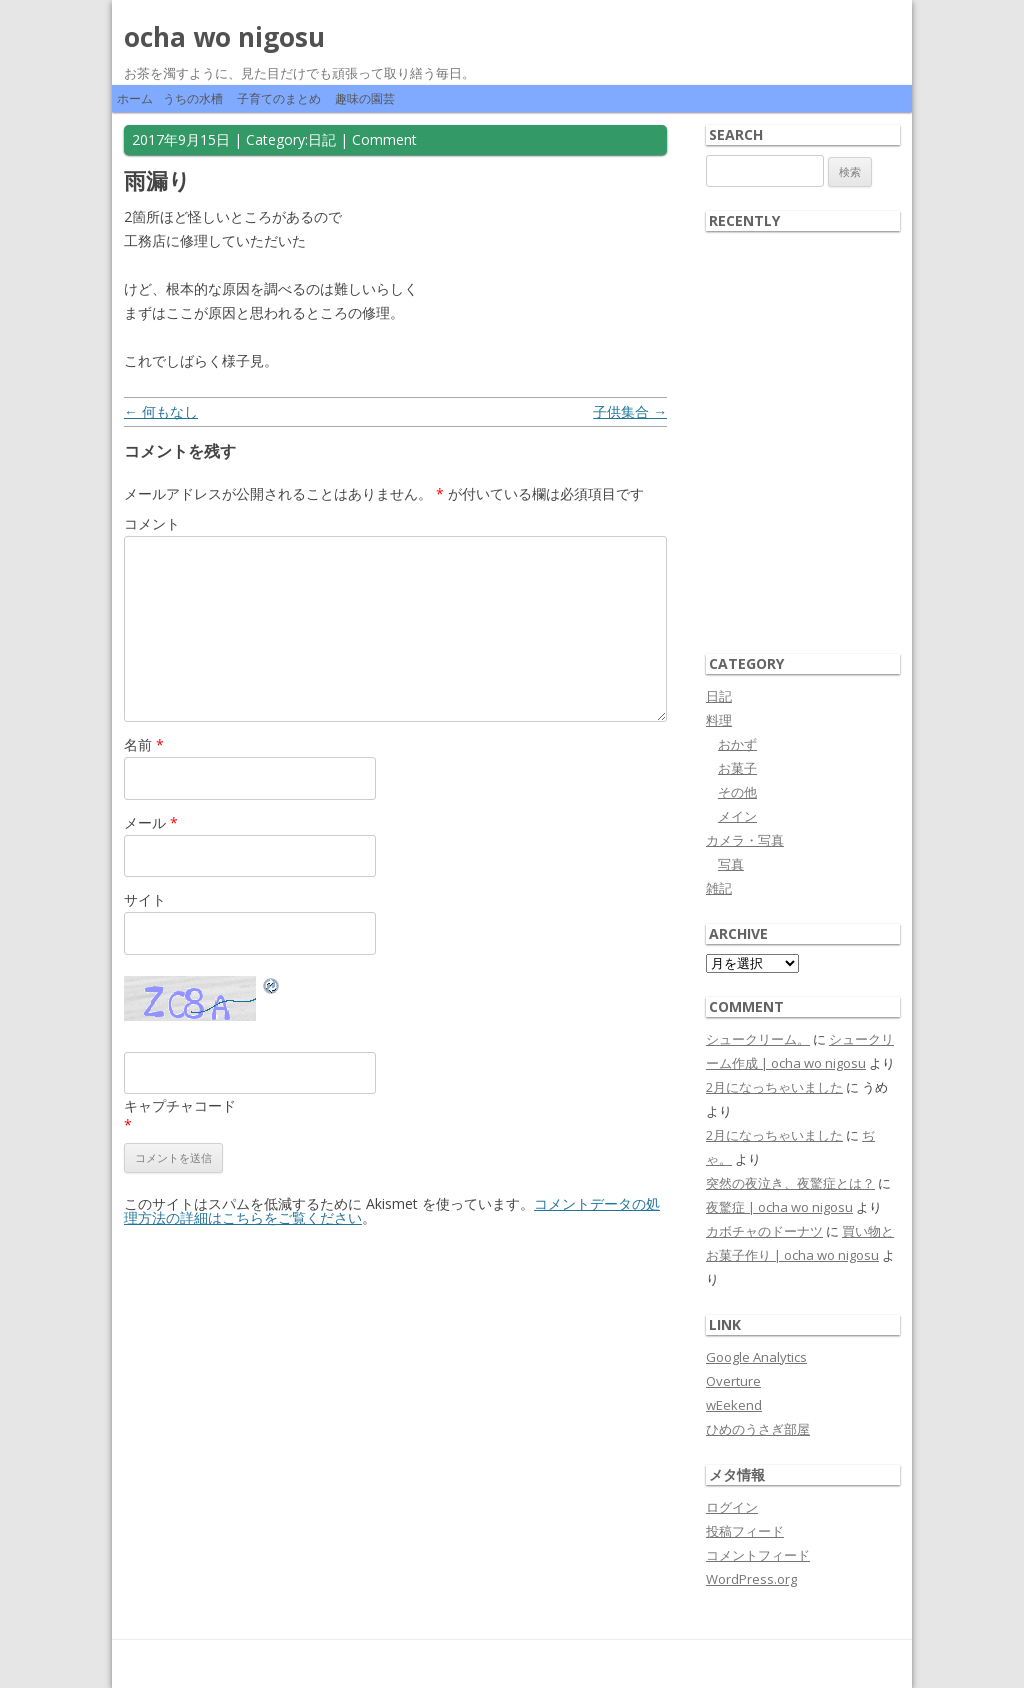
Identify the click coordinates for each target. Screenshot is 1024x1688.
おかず (737, 744)
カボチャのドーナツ (764, 1231)
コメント (152, 523)
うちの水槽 (193, 98)
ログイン (732, 1507)
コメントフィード (758, 1555)
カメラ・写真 (745, 840)
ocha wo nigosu (224, 37)
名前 (144, 744)
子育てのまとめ (279, 98)
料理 (719, 720)
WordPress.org (751, 1579)
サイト (145, 899)
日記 (322, 139)
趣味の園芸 (365, 98)
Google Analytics (756, 1357)
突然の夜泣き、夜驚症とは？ (790, 1183)
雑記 (719, 888)
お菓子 (737, 768)
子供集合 (630, 411)
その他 (737, 792)
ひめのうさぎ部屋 (758, 1429)
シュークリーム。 (758, 1039)
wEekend (734, 1405)
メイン (737, 816)
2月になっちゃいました (774, 1087)
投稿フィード (745, 1531)
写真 (731, 864)
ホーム (135, 98)
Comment (384, 139)
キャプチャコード (180, 1105)
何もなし (161, 411)
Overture (733, 1381)
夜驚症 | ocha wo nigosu (779, 1207)
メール (151, 822)
